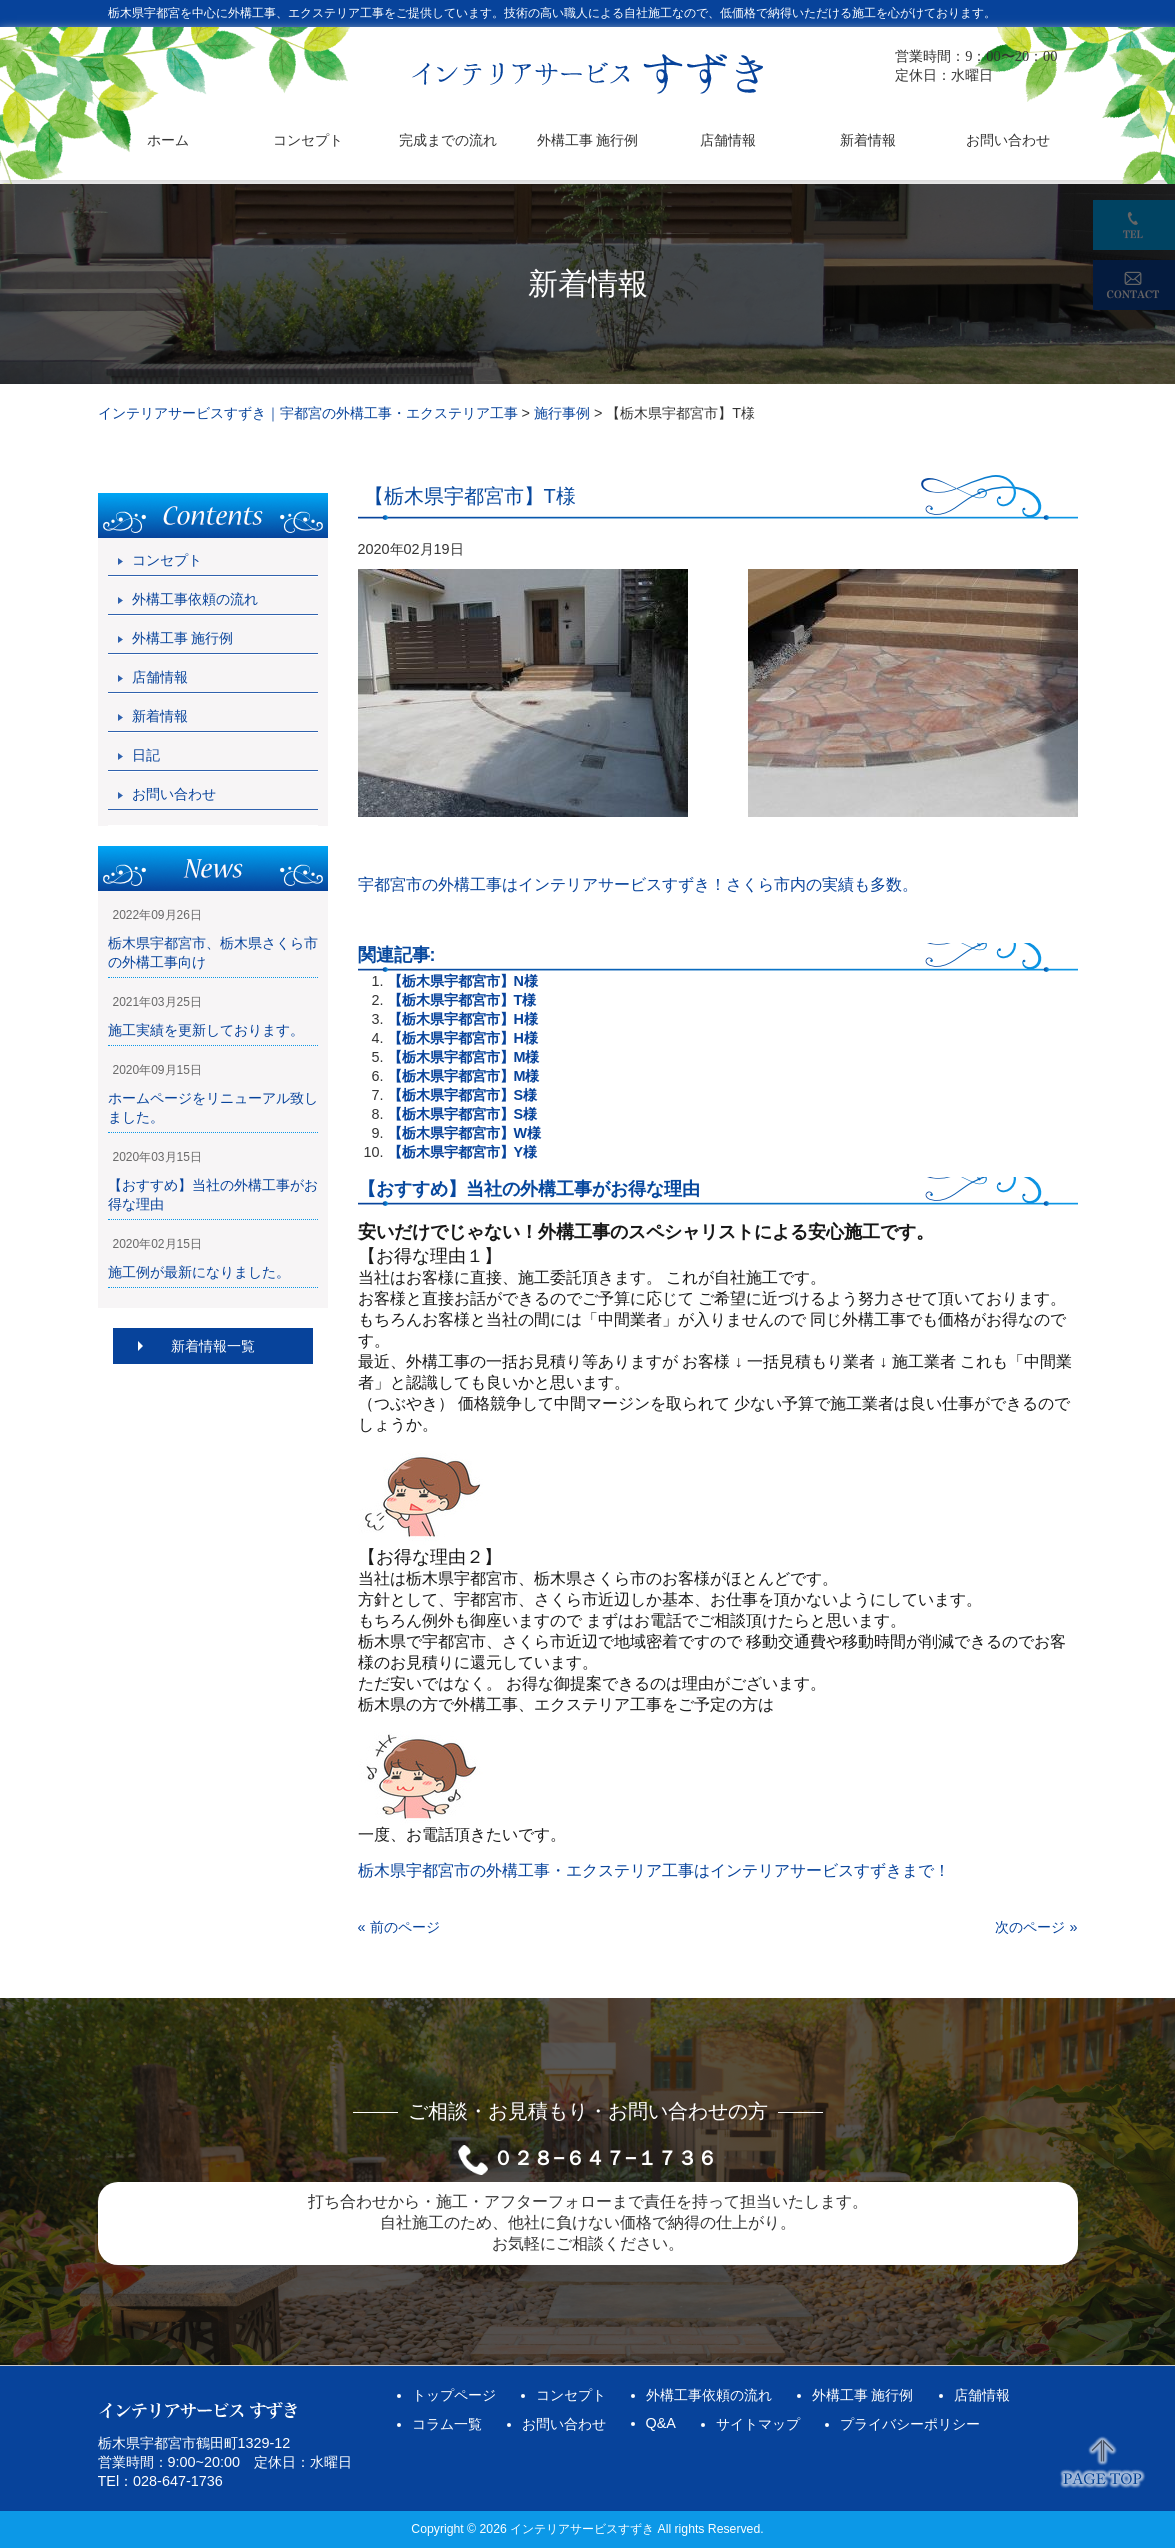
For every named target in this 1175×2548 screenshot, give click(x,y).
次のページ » (1036, 1927)
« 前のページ (399, 1927)
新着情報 (160, 716)
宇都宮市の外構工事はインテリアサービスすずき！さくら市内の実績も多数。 (638, 884)
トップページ (454, 2395)
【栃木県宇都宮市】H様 (463, 1019)
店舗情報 (160, 677)
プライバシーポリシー (910, 2424)
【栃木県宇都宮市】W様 (465, 1133)
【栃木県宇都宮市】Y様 (463, 1152)
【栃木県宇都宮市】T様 (462, 1000)
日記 (146, 755)
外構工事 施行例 (183, 638)
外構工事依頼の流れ (195, 599)
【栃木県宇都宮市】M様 (464, 1057)
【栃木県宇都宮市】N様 (463, 981)
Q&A (661, 2423)
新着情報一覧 (213, 1346)
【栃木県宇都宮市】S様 (463, 1095)
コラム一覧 (447, 2424)
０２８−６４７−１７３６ (604, 2158)
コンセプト (167, 560)
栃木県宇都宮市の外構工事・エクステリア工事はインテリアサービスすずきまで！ (654, 1870)
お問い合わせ (174, 794)
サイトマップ (758, 2424)
